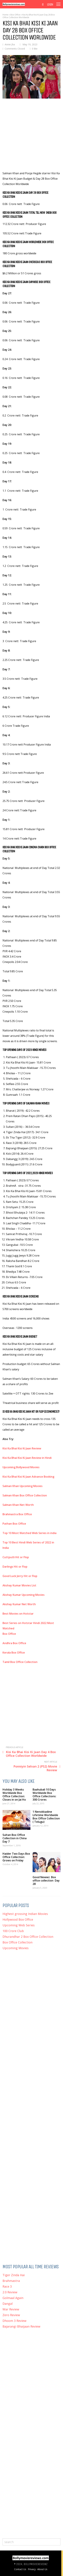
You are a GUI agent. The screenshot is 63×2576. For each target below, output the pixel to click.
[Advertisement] (31, 135)
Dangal (8, 2304)
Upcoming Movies (16, 1948)
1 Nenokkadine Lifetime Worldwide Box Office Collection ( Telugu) (46, 1817)
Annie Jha (10, 44)
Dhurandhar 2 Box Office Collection (28, 1937)
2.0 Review (10, 2292)
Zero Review (11, 2315)
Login (50, 4)
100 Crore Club (13, 1931)
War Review (11, 2309)
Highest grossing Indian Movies (25, 1914)
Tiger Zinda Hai (14, 2275)
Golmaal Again (13, 2298)
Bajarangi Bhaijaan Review (21, 2326)
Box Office (15, 14)
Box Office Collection (17, 1942)
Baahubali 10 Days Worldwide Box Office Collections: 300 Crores (44, 1794)
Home (5, 14)
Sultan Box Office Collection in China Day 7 (15, 1838)
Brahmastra (11, 2281)
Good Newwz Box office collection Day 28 (46, 1880)
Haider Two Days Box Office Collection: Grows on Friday (16, 1857)
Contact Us (20, 2569)
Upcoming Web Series (19, 1925)
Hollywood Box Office (18, 1919)
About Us (42, 2569)
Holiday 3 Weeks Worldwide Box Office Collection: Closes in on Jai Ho (14, 1794)
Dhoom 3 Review (14, 2321)
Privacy (32, 2569)
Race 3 (7, 2286)
